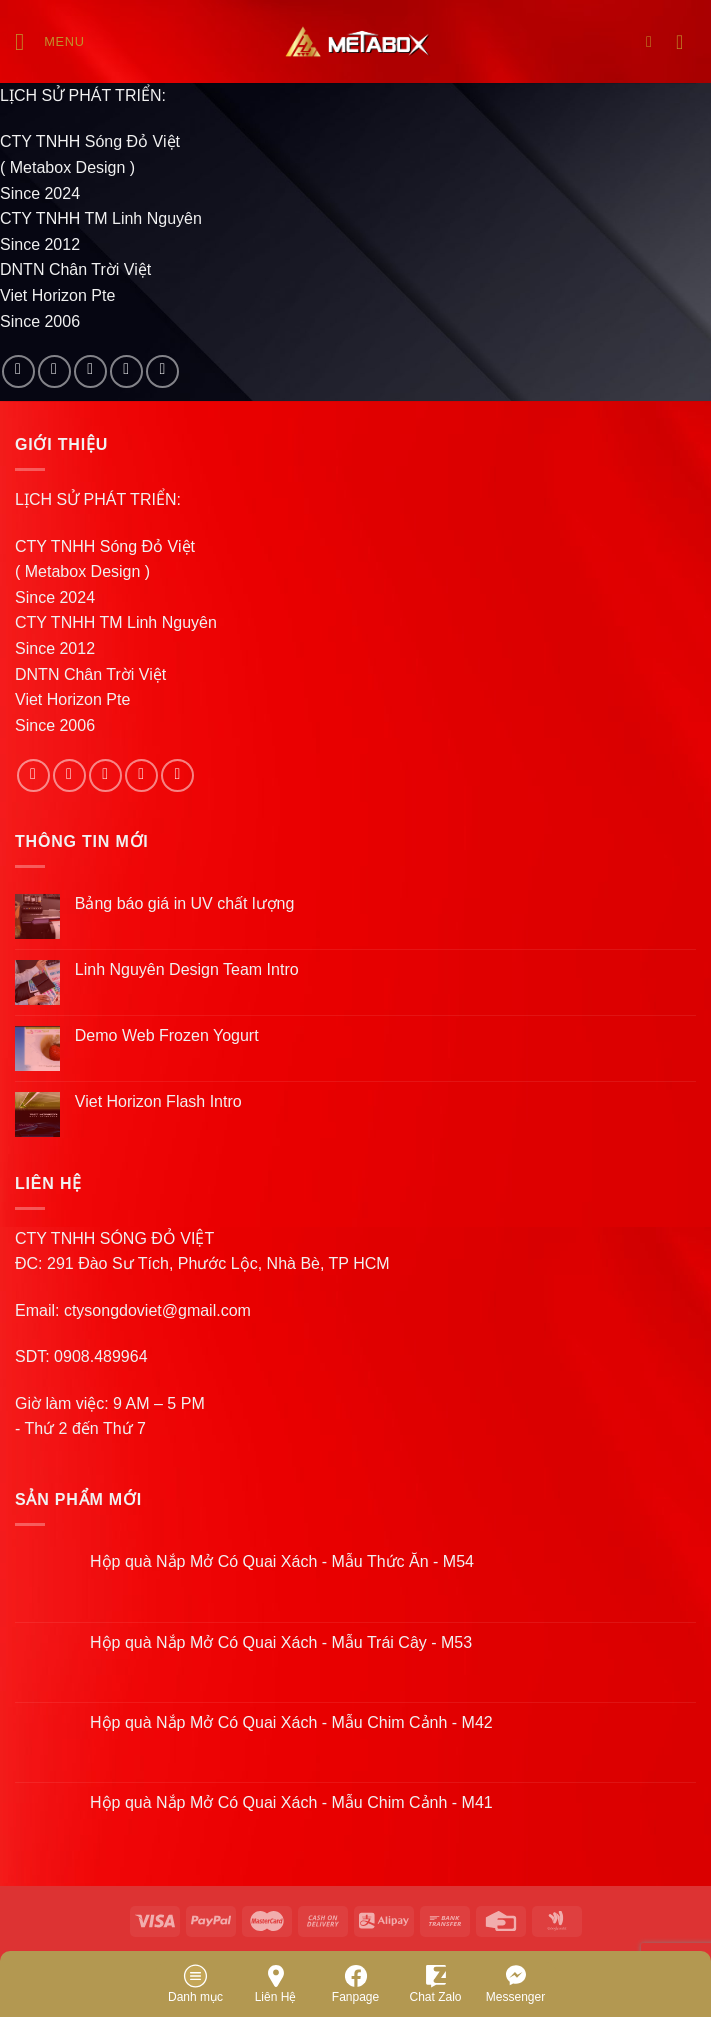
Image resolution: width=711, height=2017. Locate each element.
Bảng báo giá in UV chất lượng (187, 903)
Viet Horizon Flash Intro (158, 1101)
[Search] (654, 41)
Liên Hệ (276, 1983)
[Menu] (50, 41)
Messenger (515, 1983)
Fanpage (355, 1983)
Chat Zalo (435, 1983)
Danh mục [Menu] (195, 1983)
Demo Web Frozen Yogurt (167, 1035)
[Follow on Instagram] (54, 371)
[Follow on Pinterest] (162, 371)
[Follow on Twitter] (90, 371)
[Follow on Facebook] (18, 371)
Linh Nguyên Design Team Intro (187, 969)
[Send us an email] (126, 371)
